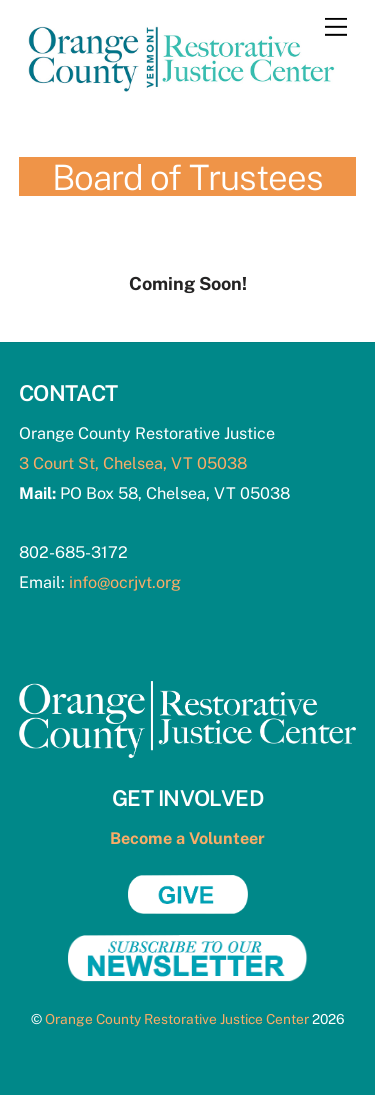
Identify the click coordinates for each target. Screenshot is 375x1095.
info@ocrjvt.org (125, 582)
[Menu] (336, 27)
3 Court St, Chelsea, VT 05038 (133, 463)
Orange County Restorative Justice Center (177, 1019)
